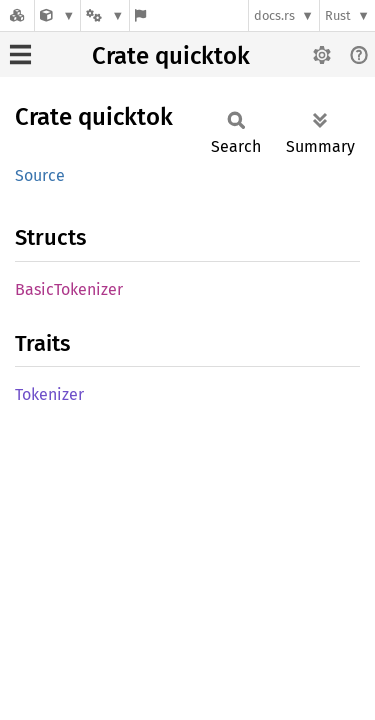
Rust (338, 15)
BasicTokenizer (69, 289)
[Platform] (105, 15)
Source (40, 175)
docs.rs (274, 15)
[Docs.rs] (17, 15)
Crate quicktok (171, 56)
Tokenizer (49, 394)
